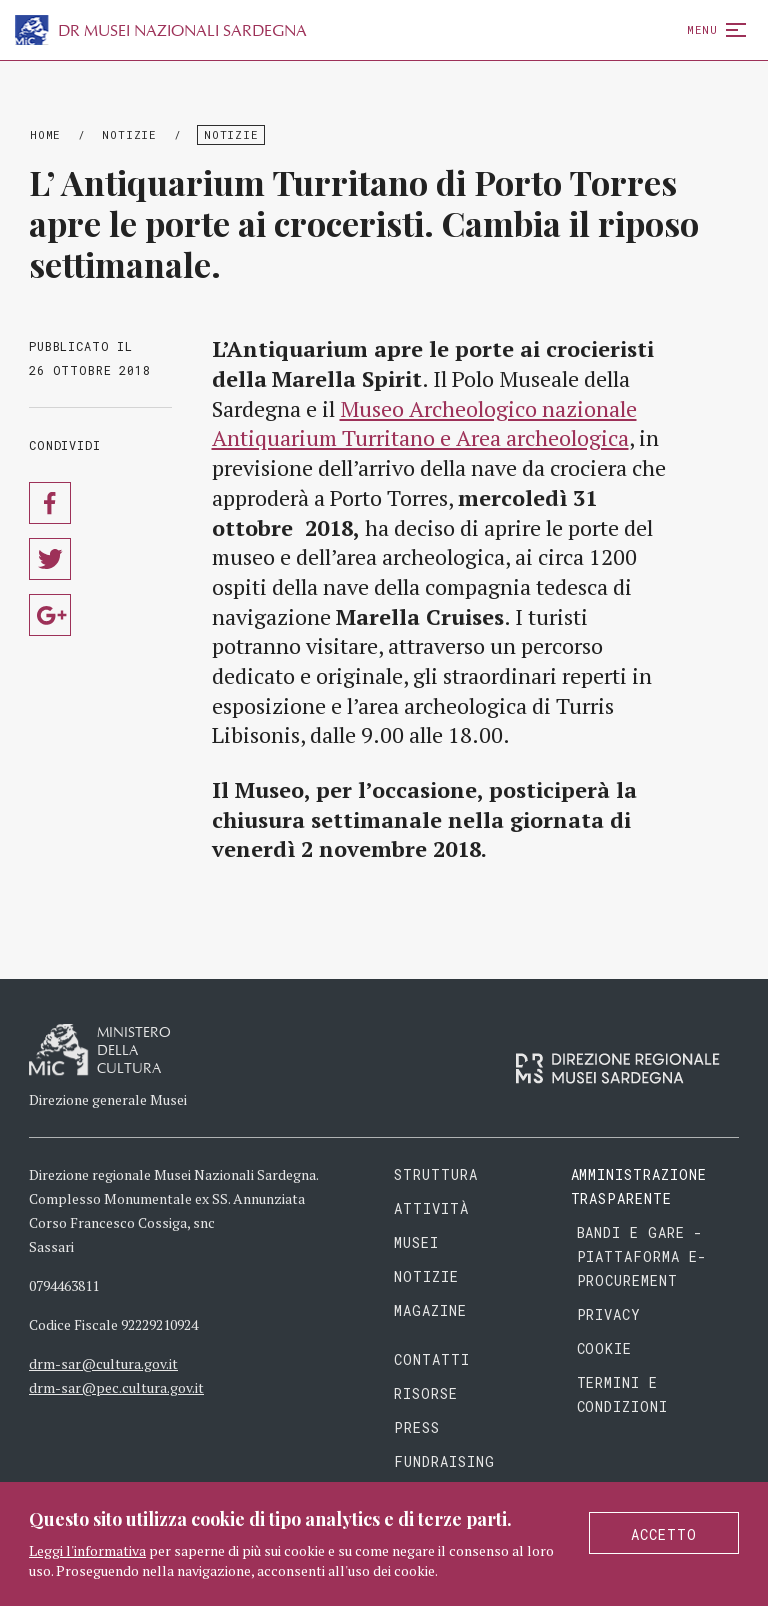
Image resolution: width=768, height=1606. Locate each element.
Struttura (436, 1174)
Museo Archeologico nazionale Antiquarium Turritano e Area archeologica (424, 423)
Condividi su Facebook (50, 503)
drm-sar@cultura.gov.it (103, 1363)
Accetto (664, 1534)
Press (417, 1427)
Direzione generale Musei (108, 1099)
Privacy (609, 1314)
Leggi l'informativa (87, 1550)
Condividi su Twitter (50, 559)
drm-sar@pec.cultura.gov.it (116, 1387)
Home (45, 134)
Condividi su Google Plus (50, 615)
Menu (712, 29)
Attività (431, 1208)
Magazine (430, 1310)
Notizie (129, 134)
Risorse (426, 1393)
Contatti (432, 1359)
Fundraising (444, 1461)
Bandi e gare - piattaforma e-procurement (642, 1256)
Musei (416, 1242)
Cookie (605, 1348)
